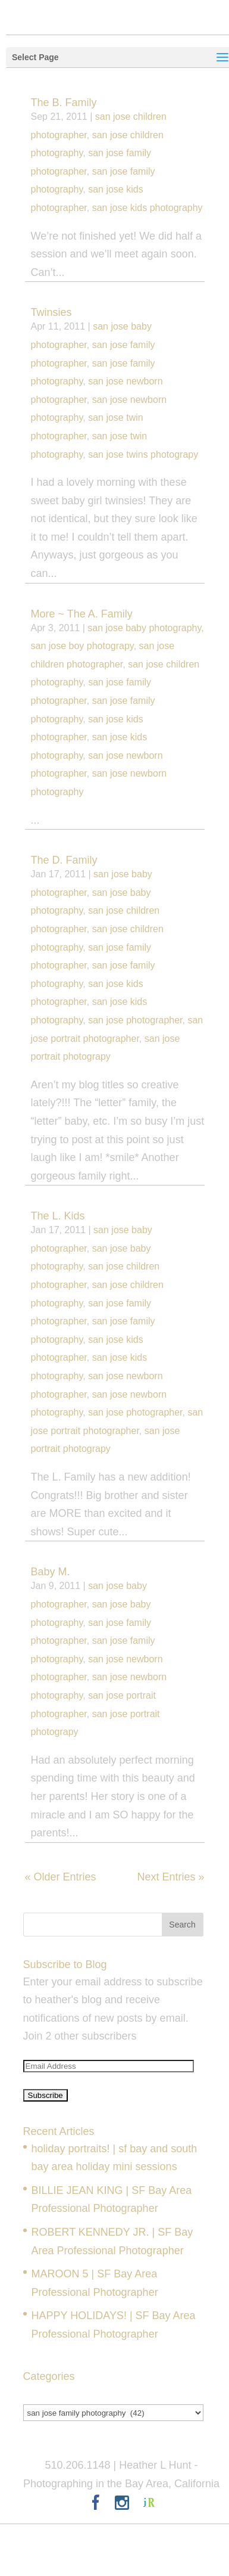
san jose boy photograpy (82, 646)
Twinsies (51, 312)
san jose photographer (135, 1020)
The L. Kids (58, 1216)
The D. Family (64, 860)
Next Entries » (170, 1877)
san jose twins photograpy (143, 454)
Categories (49, 2394)
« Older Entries (60, 1877)
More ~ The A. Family (82, 614)
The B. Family (64, 102)
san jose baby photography (144, 628)
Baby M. (50, 1572)
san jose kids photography (147, 208)
